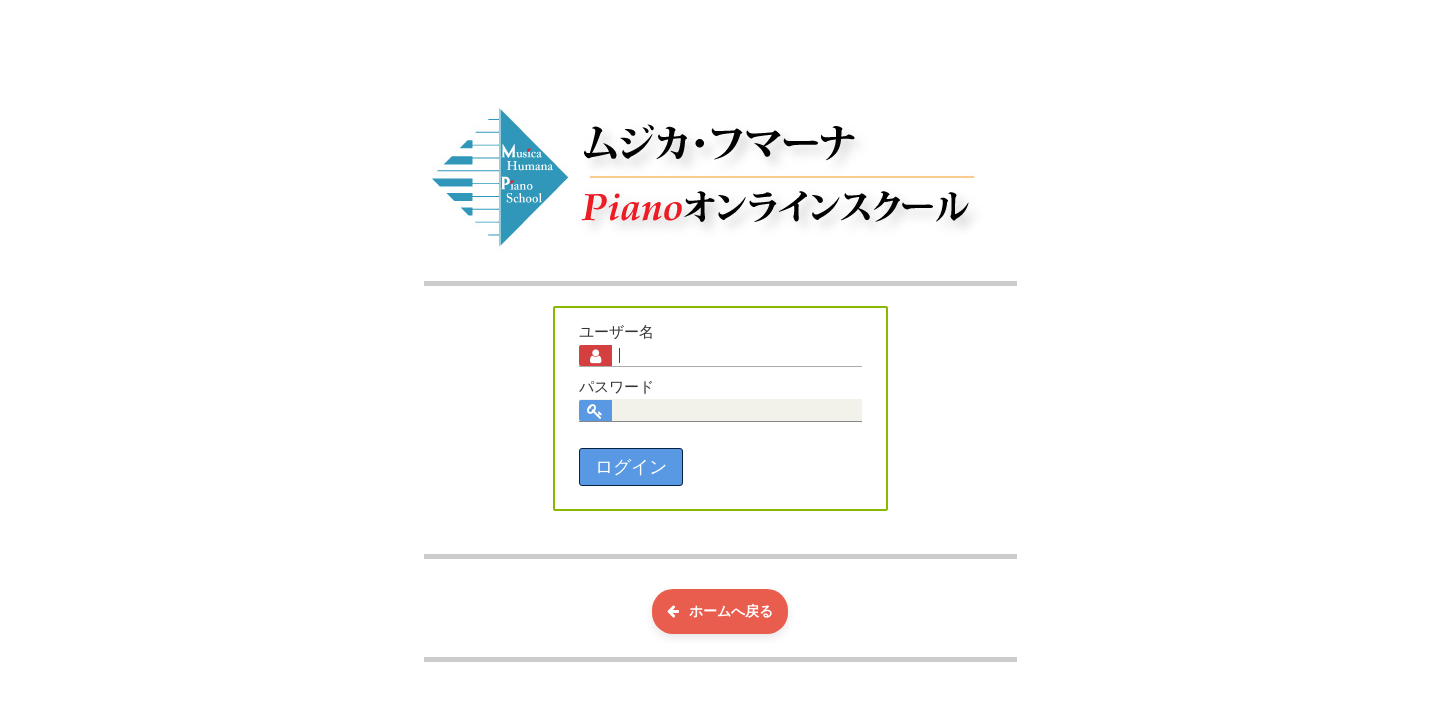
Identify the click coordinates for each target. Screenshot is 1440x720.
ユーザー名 (616, 332)
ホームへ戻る (720, 611)
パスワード (616, 387)
